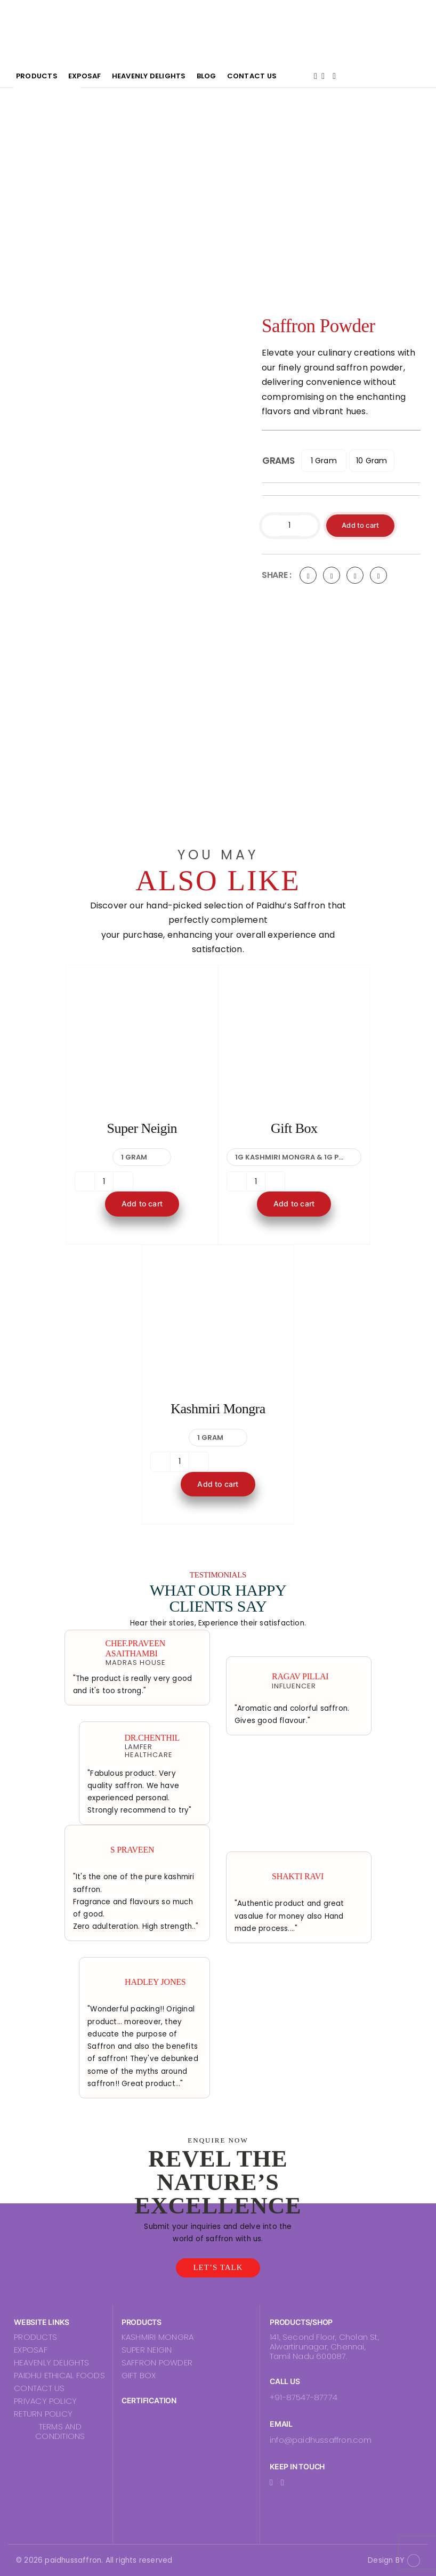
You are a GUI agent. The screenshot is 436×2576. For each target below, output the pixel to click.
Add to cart (362, 524)
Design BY (386, 2560)
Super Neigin (142, 1128)
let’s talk (218, 2267)
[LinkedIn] (355, 575)
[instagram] (282, 2482)
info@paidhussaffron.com (321, 2439)
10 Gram (371, 460)
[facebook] (271, 2482)
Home (39, 78)
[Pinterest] (378, 575)
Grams (278, 460)
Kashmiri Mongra (218, 1408)
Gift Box (294, 1128)
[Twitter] (331, 575)
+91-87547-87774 (303, 2397)
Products (97, 78)
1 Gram (324, 460)
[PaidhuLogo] (50, 15)
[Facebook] (308, 575)
